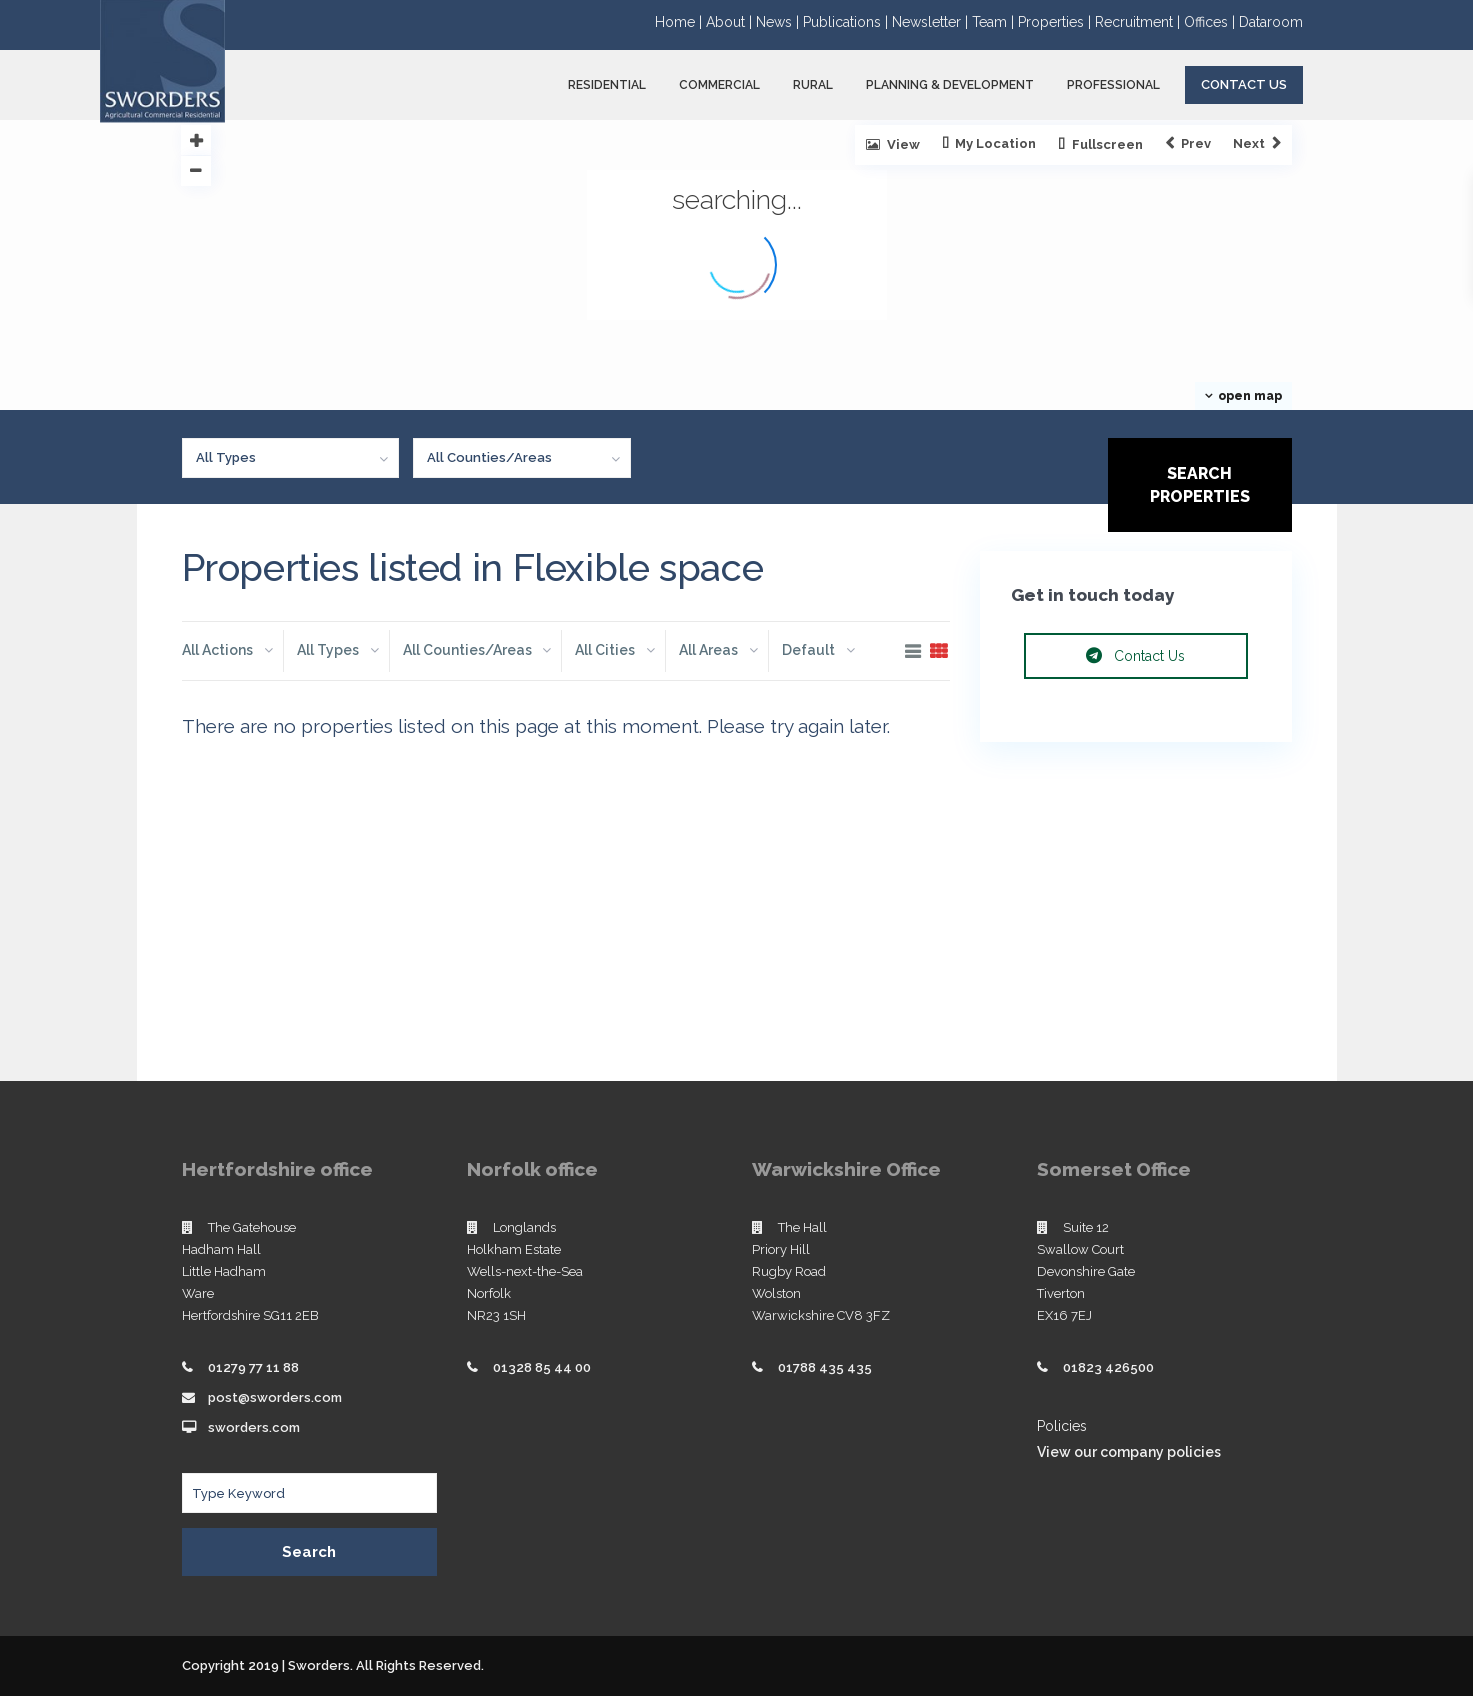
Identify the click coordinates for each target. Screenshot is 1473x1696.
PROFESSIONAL (1113, 85)
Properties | (1056, 22)
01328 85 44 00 (542, 1367)
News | (779, 22)
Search (309, 1552)
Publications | (847, 22)
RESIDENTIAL (607, 85)
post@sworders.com (275, 1397)
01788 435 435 (825, 1367)
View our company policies (1129, 1452)
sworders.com (254, 1427)
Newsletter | (932, 22)
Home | (680, 22)
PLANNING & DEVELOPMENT (950, 85)
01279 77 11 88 (253, 1367)
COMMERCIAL (719, 85)
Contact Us (1244, 84)
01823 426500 (1108, 1367)
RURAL (813, 85)
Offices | (1211, 22)
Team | (995, 22)
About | (731, 22)
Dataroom (1271, 22)
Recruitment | (1139, 22)
